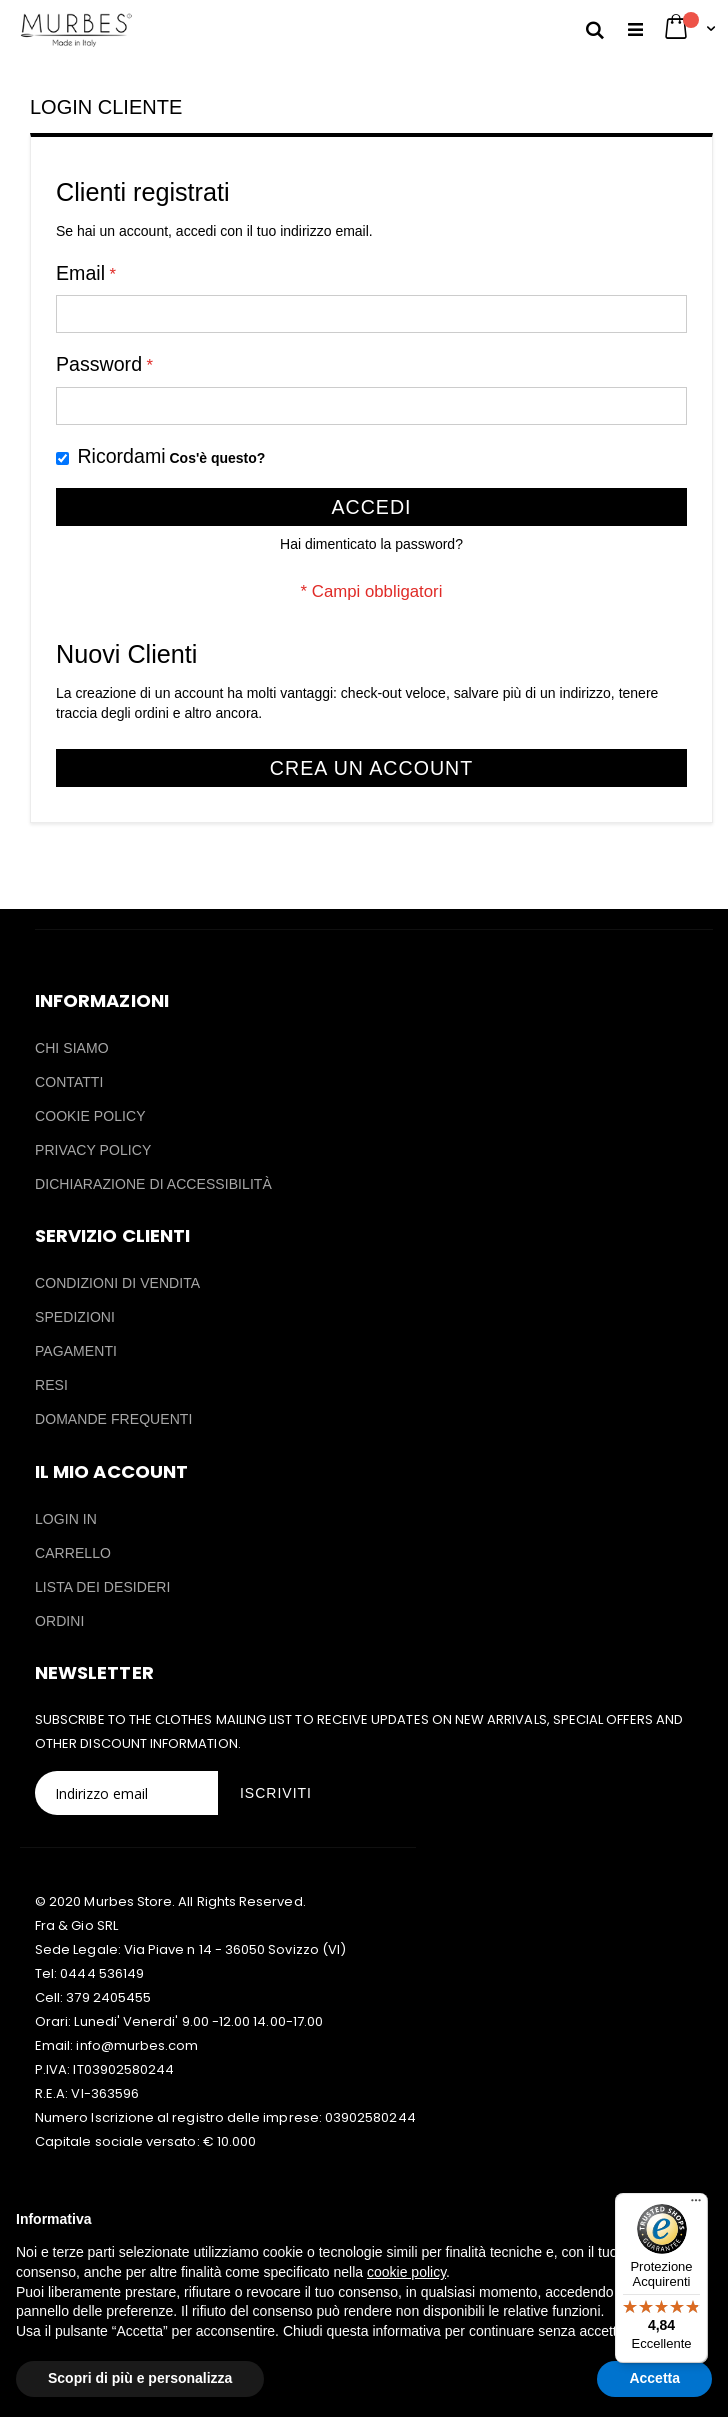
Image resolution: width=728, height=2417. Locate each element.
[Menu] (696, 2205)
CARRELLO (73, 1553)
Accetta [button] (654, 2378)
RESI (51, 1385)
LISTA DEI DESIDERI (103, 1587)
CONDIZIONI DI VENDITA (117, 1283)
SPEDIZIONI (75, 1317)
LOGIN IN (66, 1519)
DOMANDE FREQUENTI (113, 1419)
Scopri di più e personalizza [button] (140, 2378)
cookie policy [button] (406, 2272)
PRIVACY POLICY (93, 1150)
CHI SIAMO (72, 1048)
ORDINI (59, 1621)
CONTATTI (69, 1082)
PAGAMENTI (76, 1351)
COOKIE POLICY (90, 1116)
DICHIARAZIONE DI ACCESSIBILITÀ (153, 1184)
